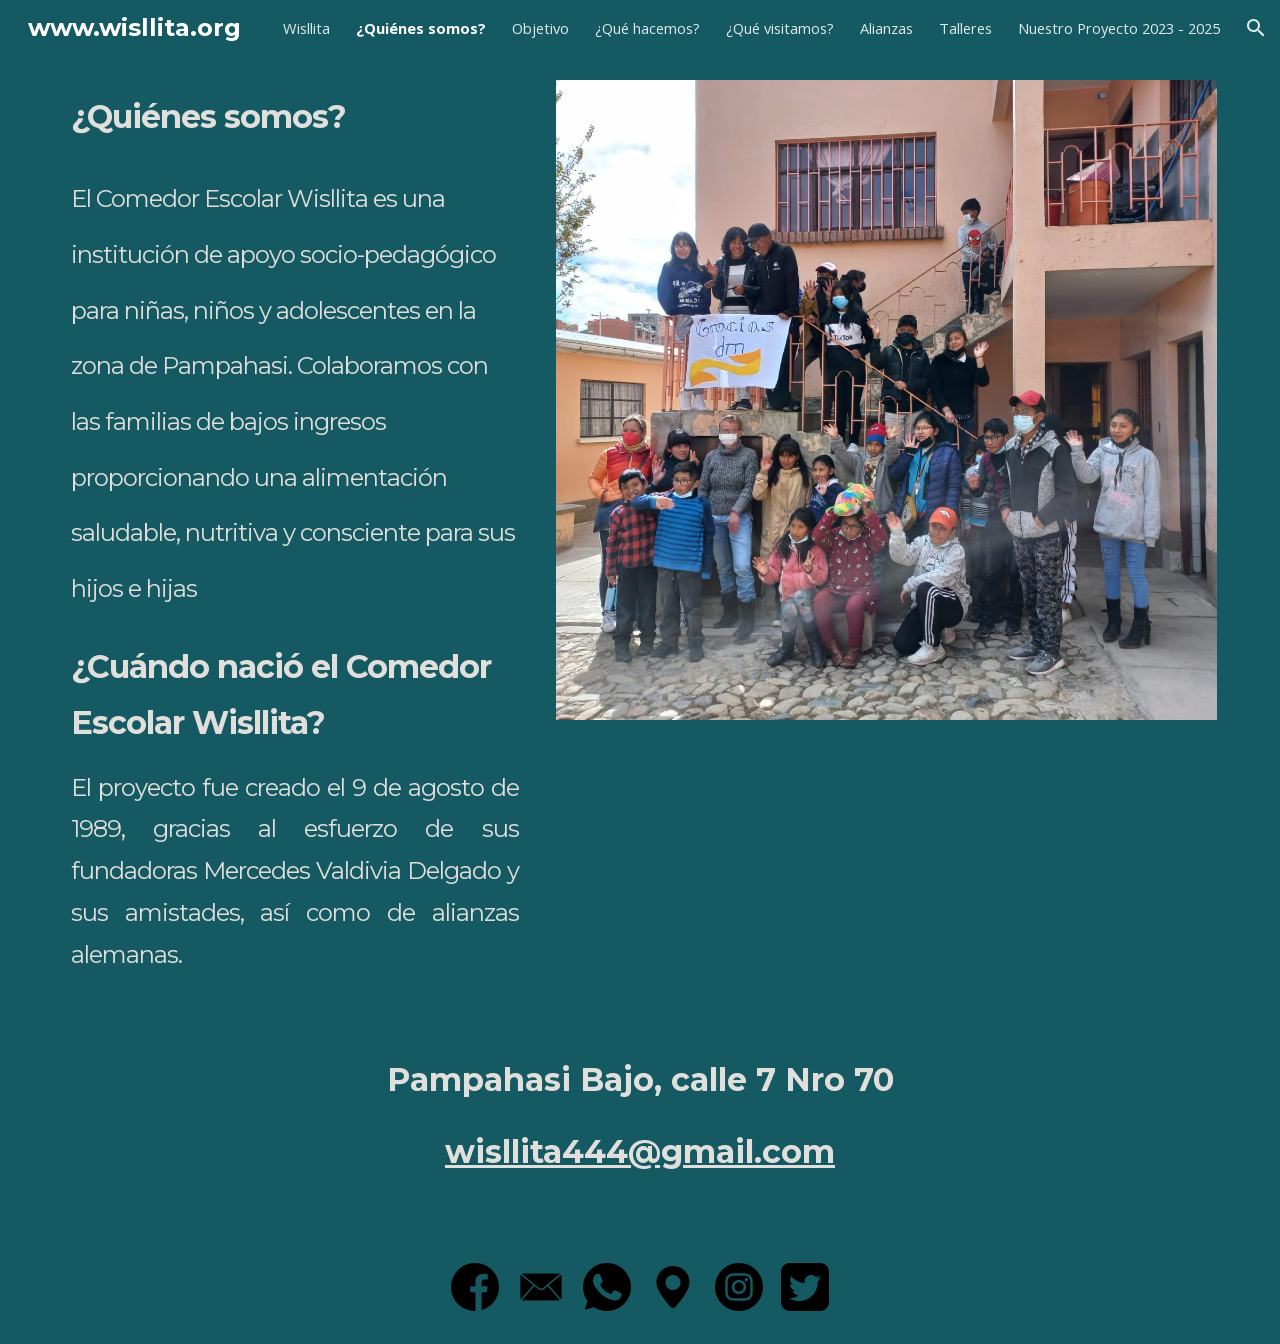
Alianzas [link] (886, 28)
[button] (1256, 28)
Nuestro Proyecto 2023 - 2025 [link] (1119, 28)
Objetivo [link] (540, 28)
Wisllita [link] (306, 28)
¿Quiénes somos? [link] (421, 28)
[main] (295, 538)
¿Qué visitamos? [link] (780, 28)
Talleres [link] (965, 28)
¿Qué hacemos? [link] (647, 28)
